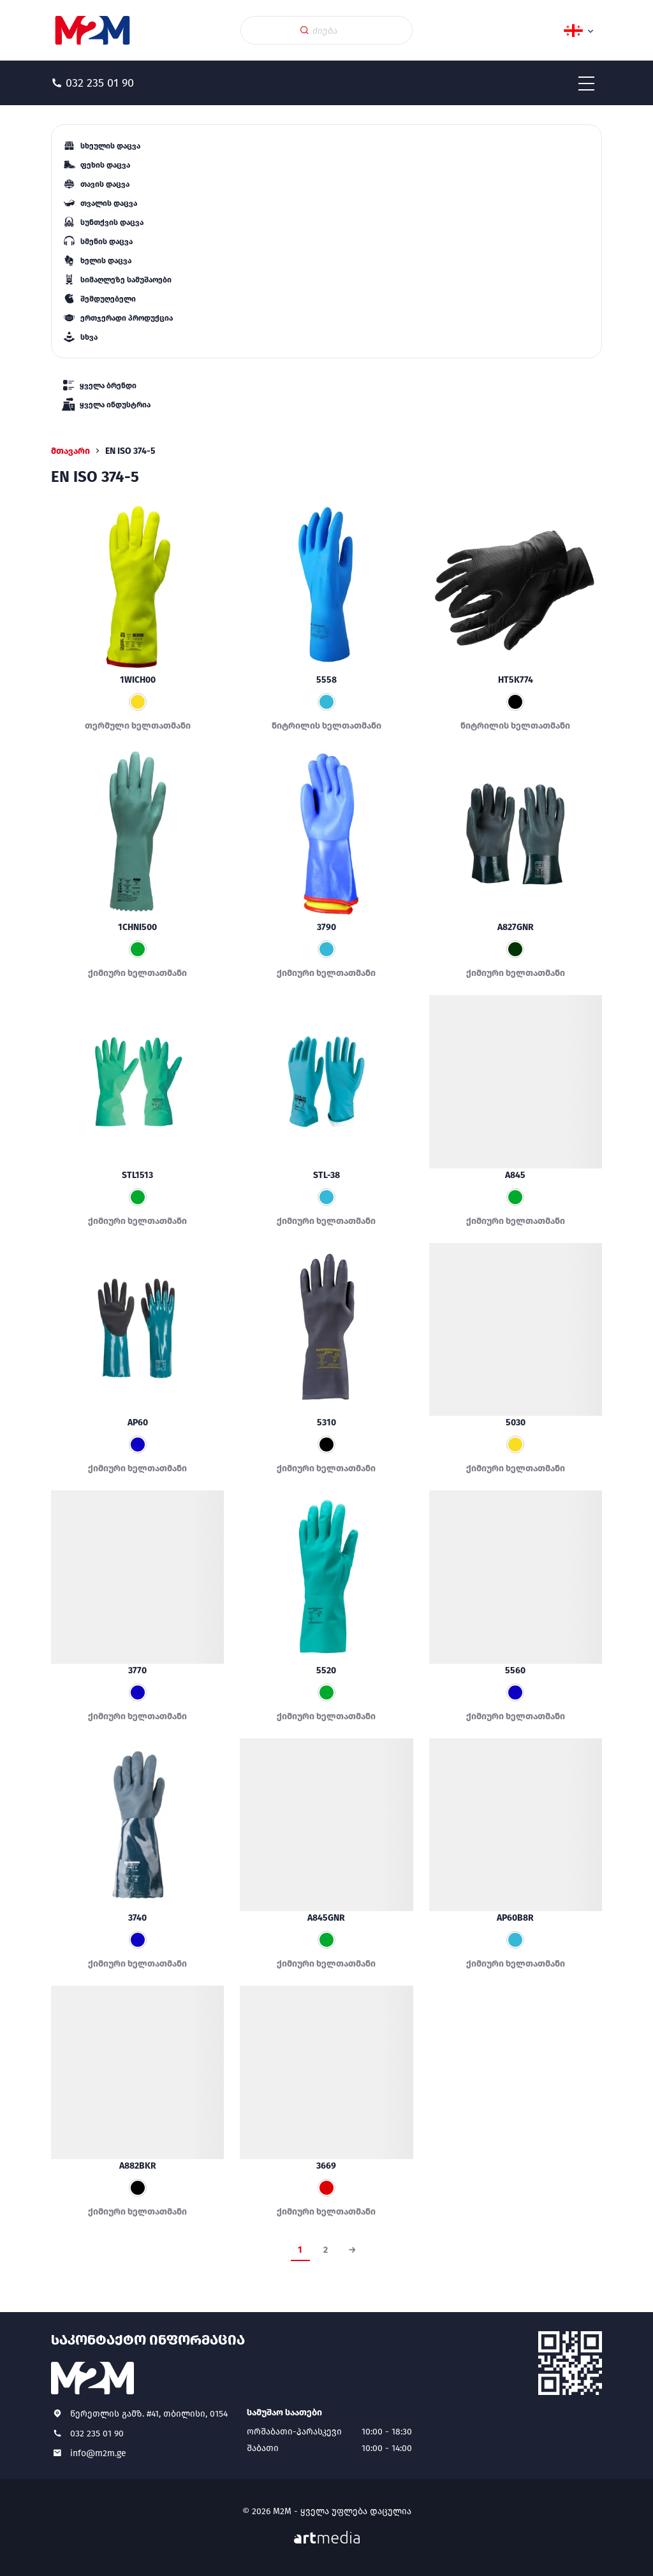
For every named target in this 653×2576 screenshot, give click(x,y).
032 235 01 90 (97, 2433)
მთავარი (70, 451)
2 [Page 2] (325, 2250)
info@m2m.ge (98, 2453)
